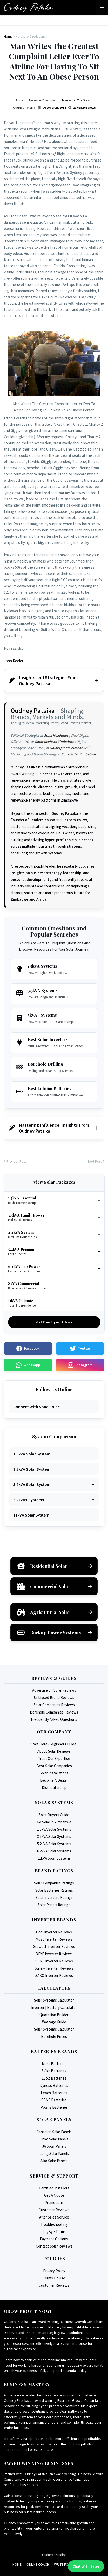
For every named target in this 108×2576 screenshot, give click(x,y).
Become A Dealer (54, 1780)
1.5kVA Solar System (31, 1453)
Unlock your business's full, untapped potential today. (45, 2370)
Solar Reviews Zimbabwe (54, 741)
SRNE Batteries (54, 2099)
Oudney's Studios (54, 2555)
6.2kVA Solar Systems (54, 1851)
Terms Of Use (54, 2278)
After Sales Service (54, 2217)
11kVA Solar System (31, 1515)
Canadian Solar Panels (54, 2131)
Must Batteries (54, 2063)
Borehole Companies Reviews (54, 1712)
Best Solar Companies (54, 1765)
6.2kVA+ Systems (28, 1499)
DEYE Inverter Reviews (54, 1953)
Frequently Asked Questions (54, 1719)
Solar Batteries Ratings (54, 1890)
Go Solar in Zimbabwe (54, 1822)
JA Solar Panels (54, 2146)
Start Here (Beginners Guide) (54, 1744)
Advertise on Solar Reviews (54, 1690)
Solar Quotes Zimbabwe (68, 748)
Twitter (80, 1348)
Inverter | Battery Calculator (54, 2007)
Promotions (54, 2202)
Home (17, 2564)
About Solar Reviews (54, 1751)
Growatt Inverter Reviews (54, 1946)
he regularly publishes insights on (53, 873)
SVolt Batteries (54, 2070)
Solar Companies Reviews (54, 1704)
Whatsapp (28, 1365)
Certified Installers (54, 2188)
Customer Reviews (54, 2209)
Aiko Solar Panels (54, 2160)
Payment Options (54, 2238)
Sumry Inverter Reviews (54, 1968)
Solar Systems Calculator (54, 2000)
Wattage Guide (54, 2021)
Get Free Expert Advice (54, 1322)
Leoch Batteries (54, 2092)
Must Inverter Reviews (54, 1939)
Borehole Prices (54, 2036)
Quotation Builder (54, 2014)
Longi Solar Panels (54, 2153)
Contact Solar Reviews (54, 2246)
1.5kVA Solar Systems (54, 1829)
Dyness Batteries (54, 2085)
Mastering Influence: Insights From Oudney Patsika (49, 1128)
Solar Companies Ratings (54, 1882)
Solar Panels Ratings (54, 1904)
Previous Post (16, 1161)
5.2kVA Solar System (31, 1484)
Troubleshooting (54, 2224)
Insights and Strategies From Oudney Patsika (43, 680)
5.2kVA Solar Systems (54, 1843)
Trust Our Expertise (54, 1758)
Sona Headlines (56, 735)
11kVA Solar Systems (54, 1858)
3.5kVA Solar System (31, 1469)
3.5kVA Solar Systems (54, 1836)
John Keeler (13, 660)
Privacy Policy (54, 2270)
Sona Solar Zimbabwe (78, 754)
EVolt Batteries (54, 2078)
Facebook (27, 1348)
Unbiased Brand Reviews (54, 1697)
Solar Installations (54, 1773)
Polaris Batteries (54, 2107)
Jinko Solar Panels (54, 2139)
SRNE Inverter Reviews (54, 1961)
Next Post (95, 1161)
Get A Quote (54, 2195)
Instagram (80, 1365)
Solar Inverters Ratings (54, 1897)
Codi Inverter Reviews (54, 1931)
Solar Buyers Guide (54, 1814)
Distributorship (54, 1787)
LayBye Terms (54, 2231)
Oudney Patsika (33, 710)
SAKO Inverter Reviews (54, 1975)
